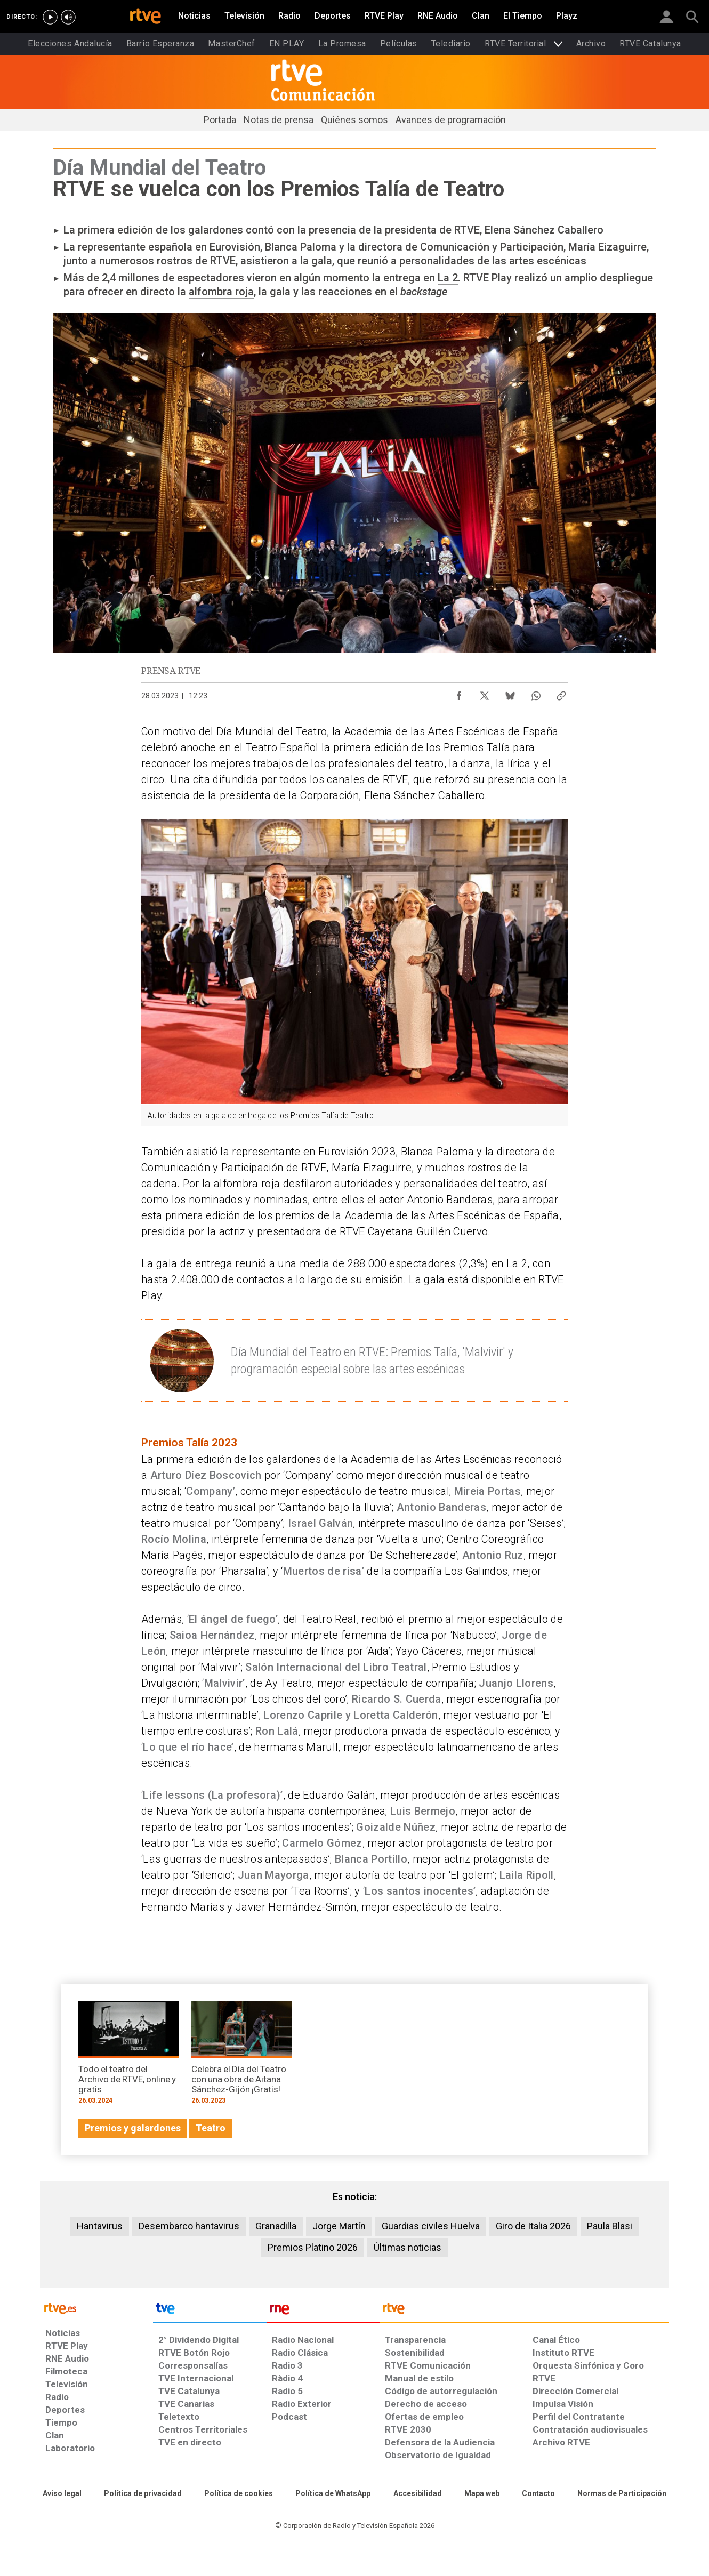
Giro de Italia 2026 (533, 2226)
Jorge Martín (339, 2226)
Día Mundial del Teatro (271, 731)
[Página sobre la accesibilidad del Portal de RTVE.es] (417, 2494)
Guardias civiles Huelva (431, 2226)
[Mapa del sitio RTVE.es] (481, 2494)
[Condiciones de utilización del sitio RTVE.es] (62, 2494)
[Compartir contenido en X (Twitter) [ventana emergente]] (484, 693)
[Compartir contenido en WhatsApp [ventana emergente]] (536, 693)
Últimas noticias (407, 2247)
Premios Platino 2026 (313, 2247)
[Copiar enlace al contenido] (561, 693)
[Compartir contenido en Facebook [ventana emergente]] (459, 693)
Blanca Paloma (437, 1151)
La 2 (448, 277)
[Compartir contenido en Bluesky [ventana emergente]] (510, 693)
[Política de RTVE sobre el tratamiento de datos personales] (143, 2494)
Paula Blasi (609, 2226)
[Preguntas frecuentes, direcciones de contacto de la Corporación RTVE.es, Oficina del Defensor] (538, 2494)
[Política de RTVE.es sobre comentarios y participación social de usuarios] (621, 2494)
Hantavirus (100, 2226)
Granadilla (275, 2226)
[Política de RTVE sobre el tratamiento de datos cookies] (238, 2494)
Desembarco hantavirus (189, 2226)
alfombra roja (221, 291)
